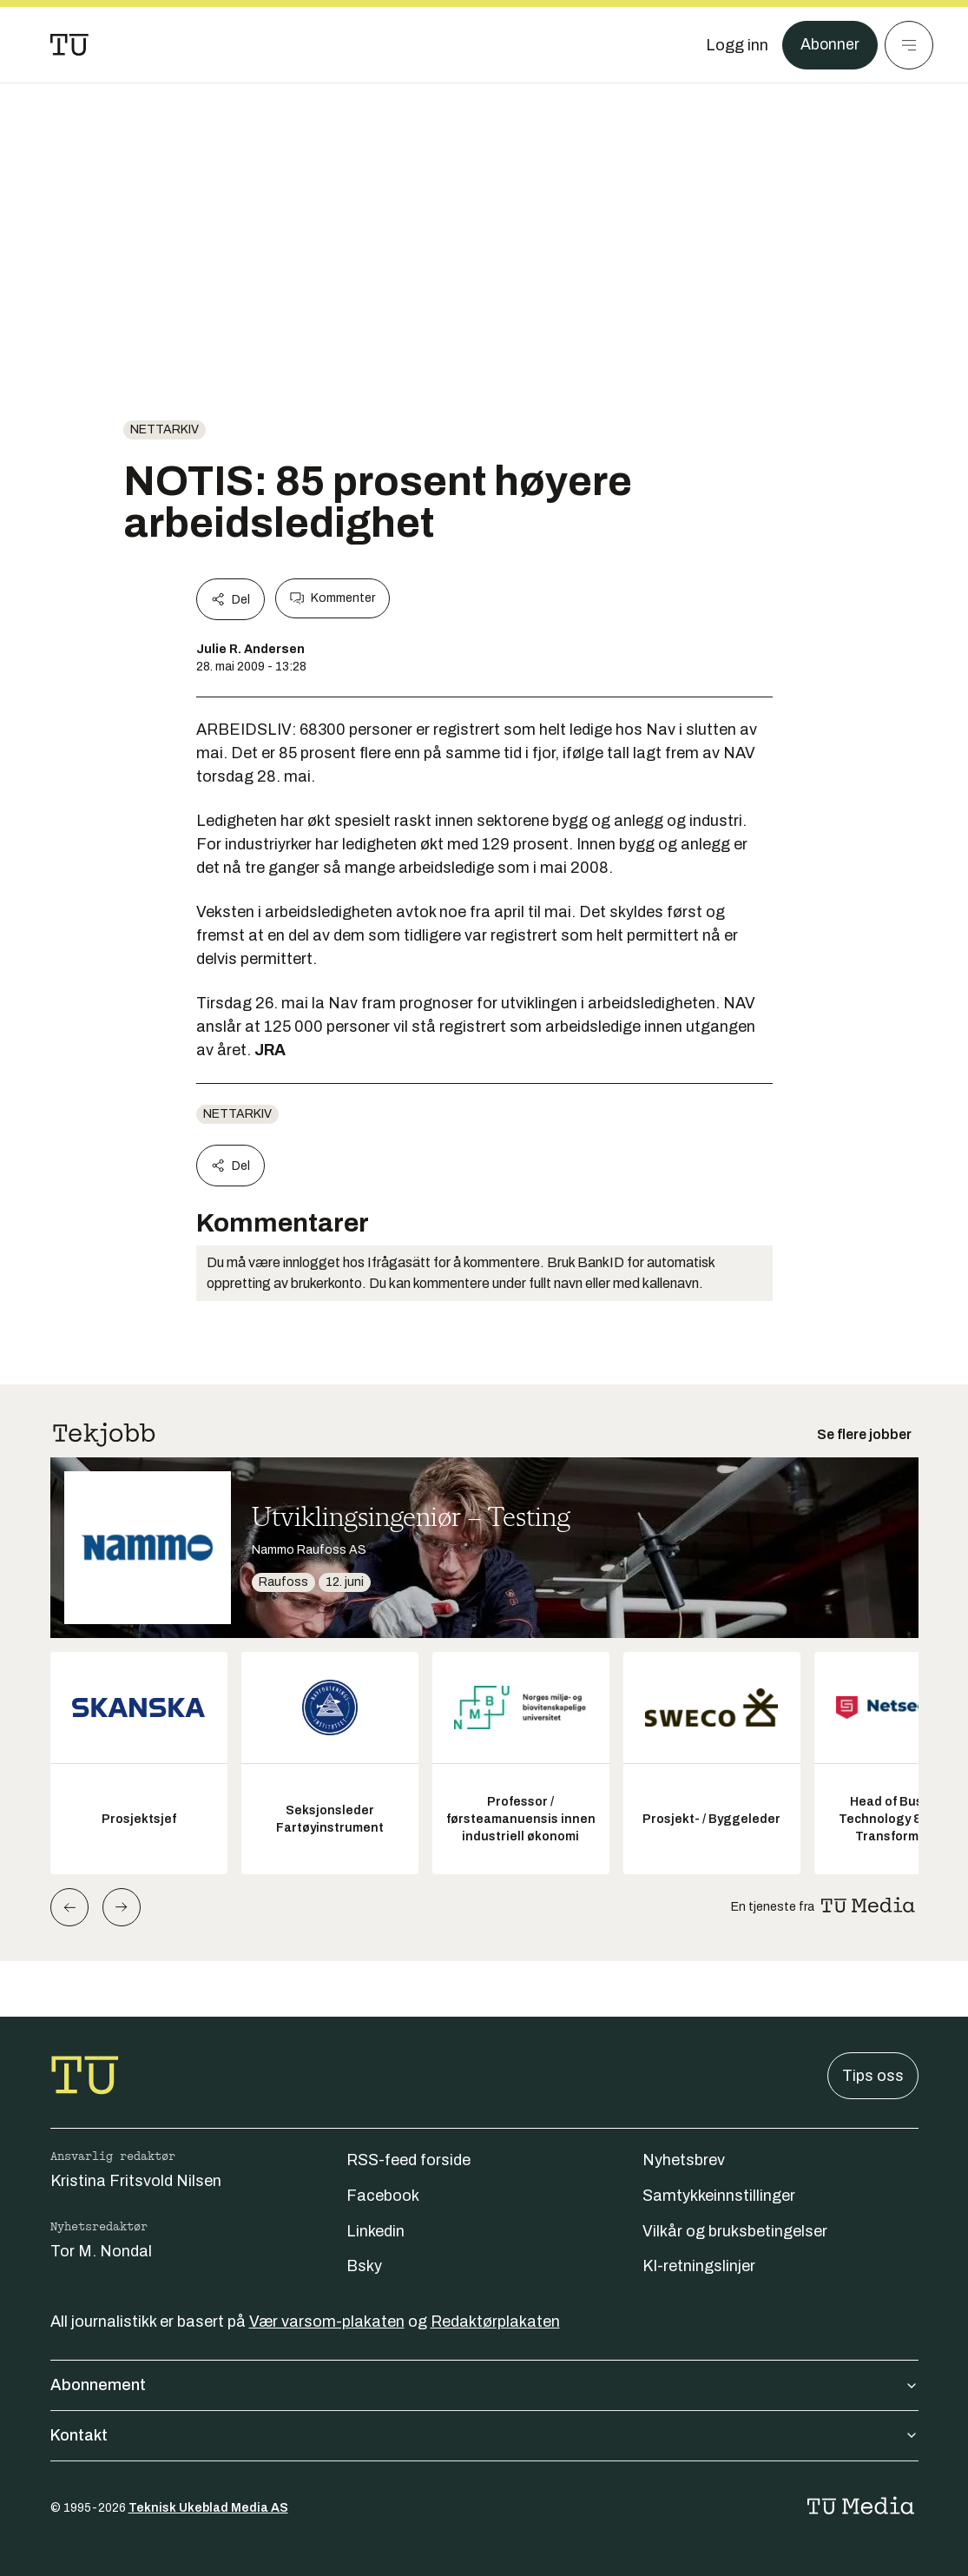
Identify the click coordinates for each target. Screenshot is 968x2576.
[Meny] (909, 45)
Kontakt (484, 2435)
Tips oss (873, 2075)
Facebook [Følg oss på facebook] (382, 2195)
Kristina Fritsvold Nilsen (135, 2181)
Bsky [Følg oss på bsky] (364, 2266)
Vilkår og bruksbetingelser (734, 2231)
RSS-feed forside (408, 2160)
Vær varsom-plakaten (327, 2321)
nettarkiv (164, 429)
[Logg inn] (736, 45)
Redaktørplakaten (495, 2321)
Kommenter (332, 598)
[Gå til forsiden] (69, 45)
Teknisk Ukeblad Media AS (208, 2507)
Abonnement (484, 2385)
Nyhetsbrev (683, 2160)
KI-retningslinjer (698, 2266)
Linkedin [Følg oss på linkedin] (375, 2231)
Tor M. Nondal (101, 2251)
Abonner (829, 45)
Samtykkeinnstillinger (718, 2195)
